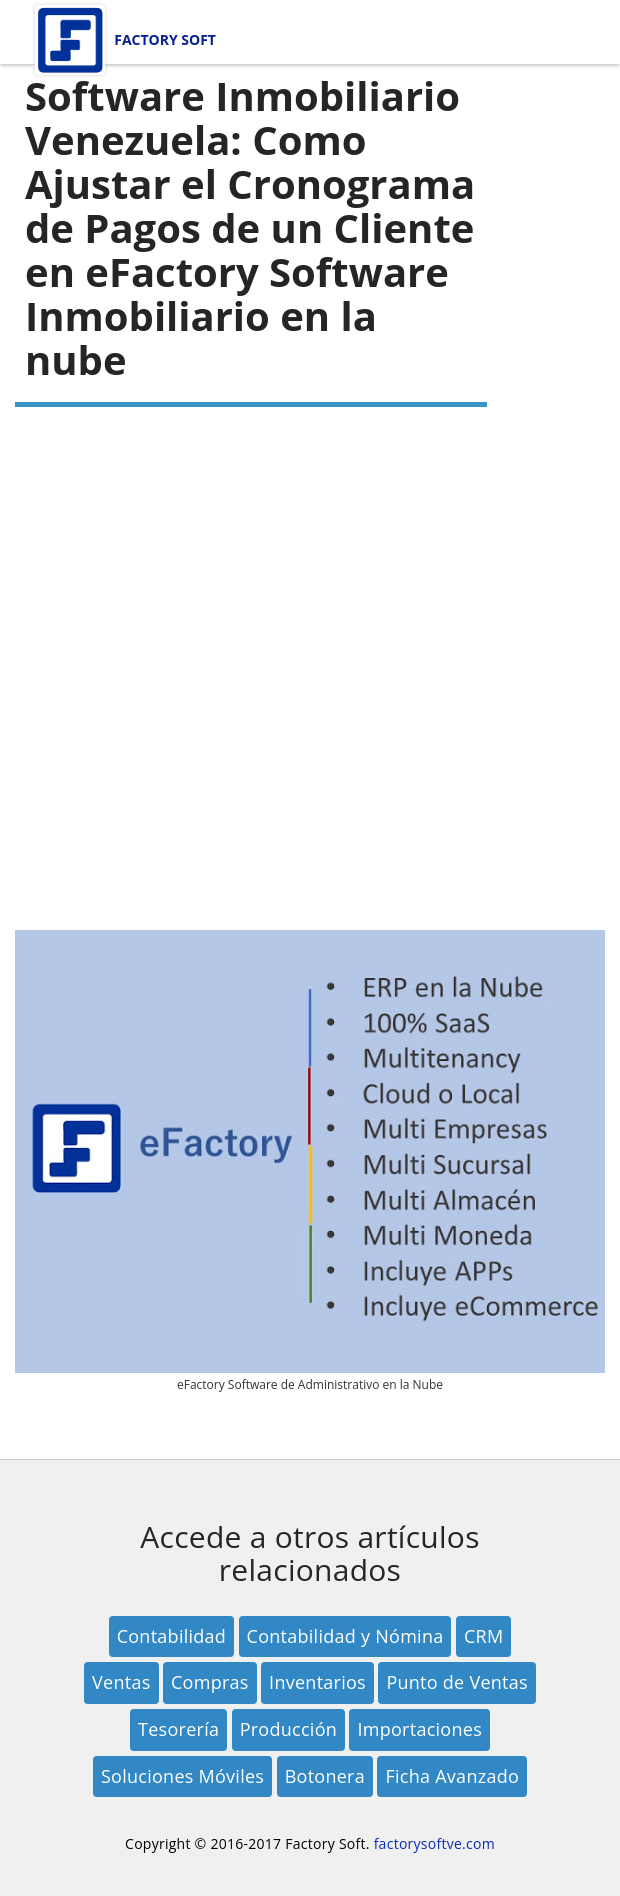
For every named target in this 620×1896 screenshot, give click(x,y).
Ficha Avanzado (452, 1776)
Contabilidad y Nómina (345, 1636)
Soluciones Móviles (182, 1776)
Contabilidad (172, 1636)
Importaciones (419, 1729)
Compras (210, 1682)
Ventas (121, 1682)
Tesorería (178, 1729)
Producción (288, 1729)
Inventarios (317, 1682)
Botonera (325, 1776)
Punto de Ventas (457, 1682)
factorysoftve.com (434, 1843)
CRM (483, 1636)
